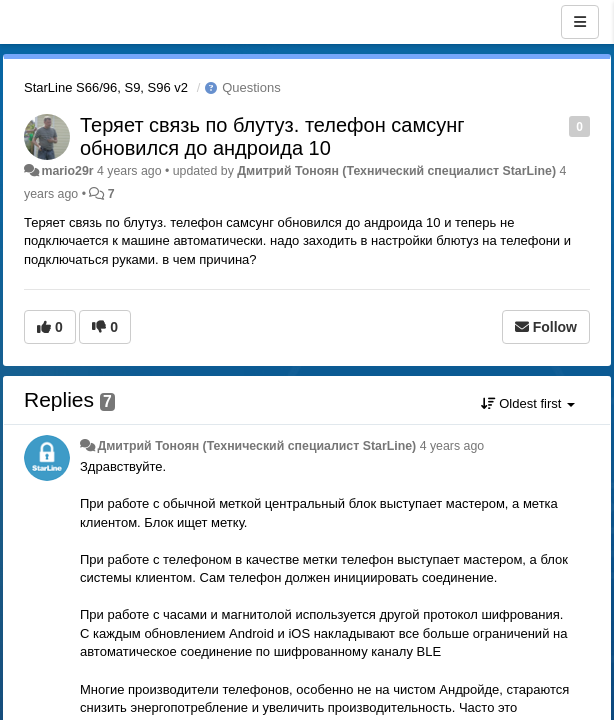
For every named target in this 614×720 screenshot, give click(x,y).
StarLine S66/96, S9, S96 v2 (106, 87)
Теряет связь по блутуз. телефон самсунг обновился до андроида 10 (272, 136)
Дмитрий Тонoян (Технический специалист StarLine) (396, 171)
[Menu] (580, 22)
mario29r (67, 171)
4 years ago (452, 446)
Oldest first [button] (528, 403)
